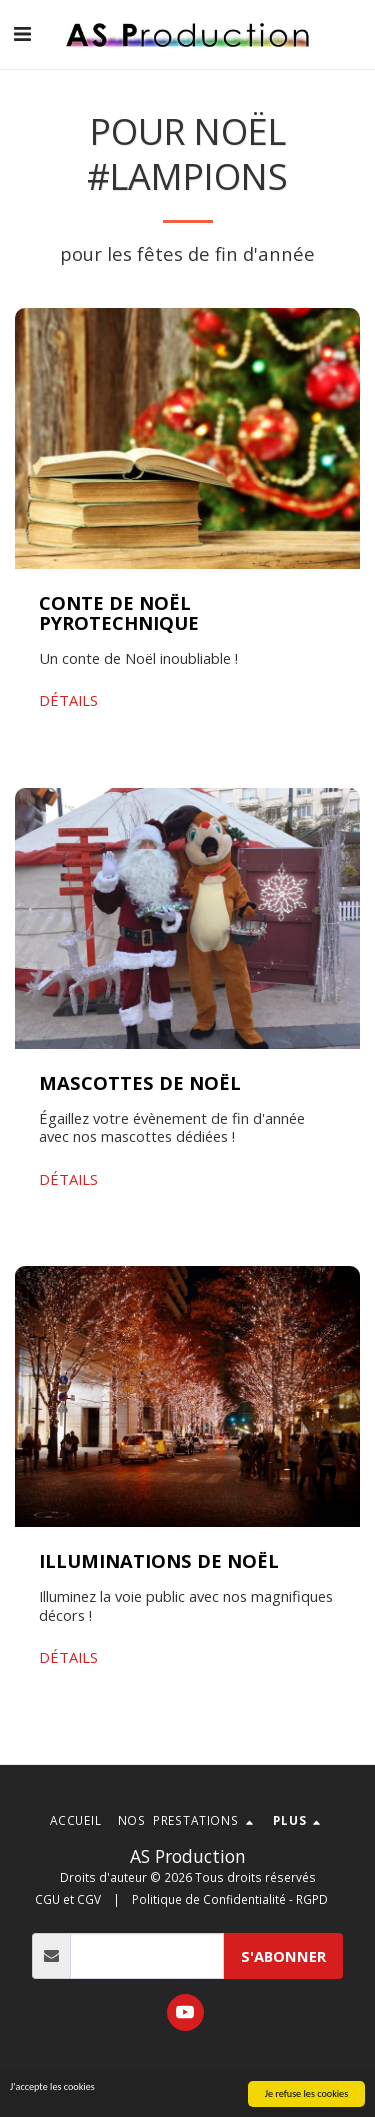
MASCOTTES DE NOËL (140, 1082)
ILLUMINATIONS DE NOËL (159, 1560)
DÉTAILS (68, 700)
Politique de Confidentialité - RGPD (230, 1899)
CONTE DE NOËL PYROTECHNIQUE (119, 612)
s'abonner (283, 1956)
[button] (22, 33)
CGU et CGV (68, 1899)
